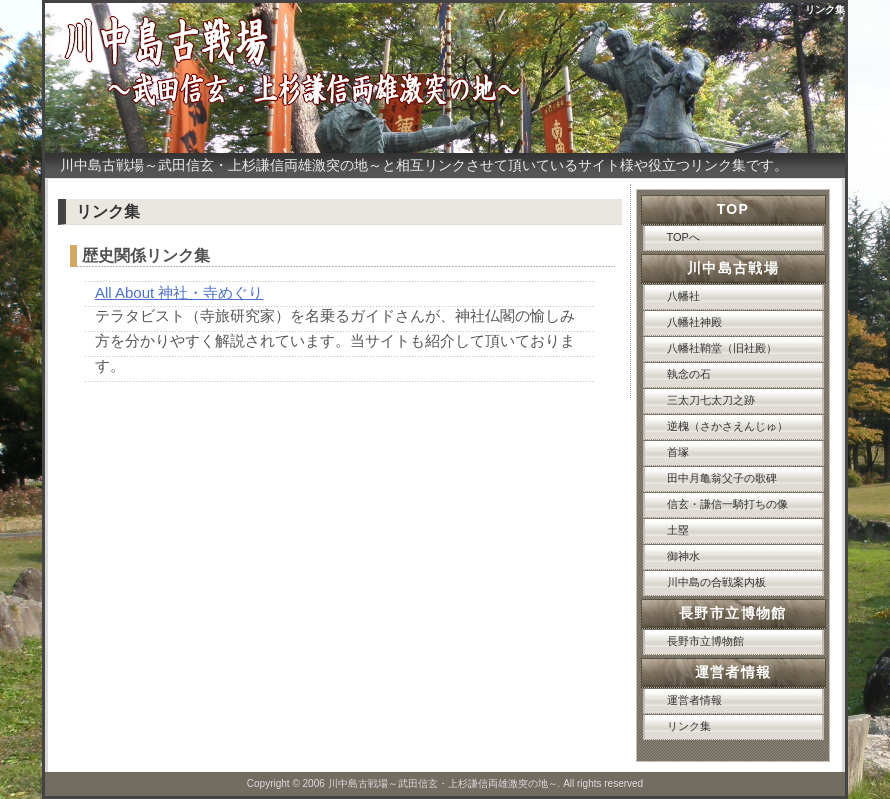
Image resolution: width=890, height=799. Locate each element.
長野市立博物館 (705, 641)
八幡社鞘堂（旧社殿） (722, 348)
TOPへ (683, 237)
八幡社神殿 (694, 322)
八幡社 (683, 296)
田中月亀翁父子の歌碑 (722, 478)
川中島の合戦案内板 (716, 582)
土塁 (678, 530)
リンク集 (689, 726)
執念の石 (689, 374)
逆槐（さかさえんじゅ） (727, 426)
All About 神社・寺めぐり (179, 292)
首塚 (678, 452)
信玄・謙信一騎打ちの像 (727, 504)
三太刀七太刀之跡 (711, 400)
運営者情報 (694, 700)
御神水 (683, 556)
